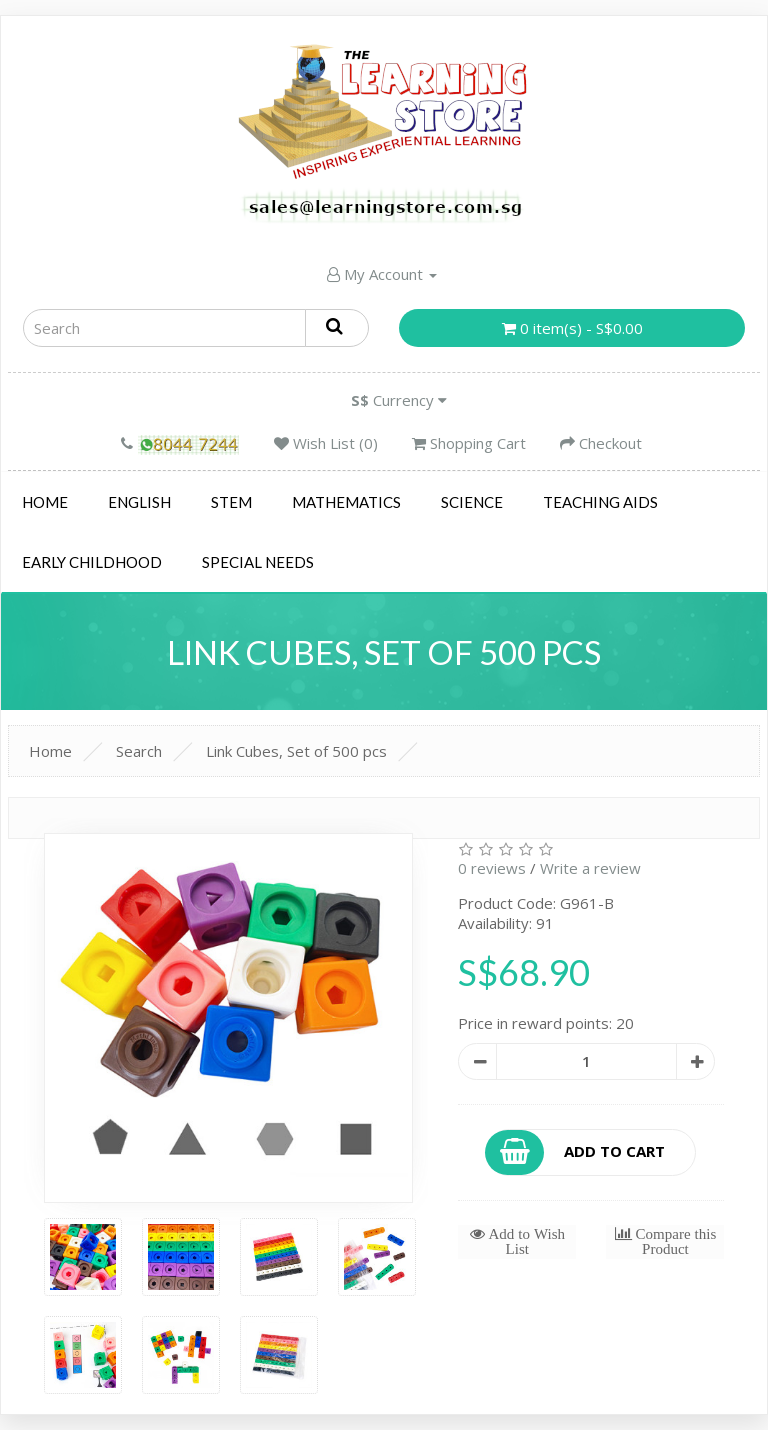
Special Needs (258, 562)
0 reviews (492, 868)
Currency (399, 400)
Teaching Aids (600, 502)
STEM (231, 502)
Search (139, 751)
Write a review (590, 868)
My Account (382, 274)
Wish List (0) (326, 443)
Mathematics (346, 502)
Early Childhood (92, 562)
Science (472, 502)
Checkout (601, 443)
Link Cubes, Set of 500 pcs (296, 751)
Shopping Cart (469, 443)
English (139, 502)
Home (45, 502)
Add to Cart (576, 1152)
